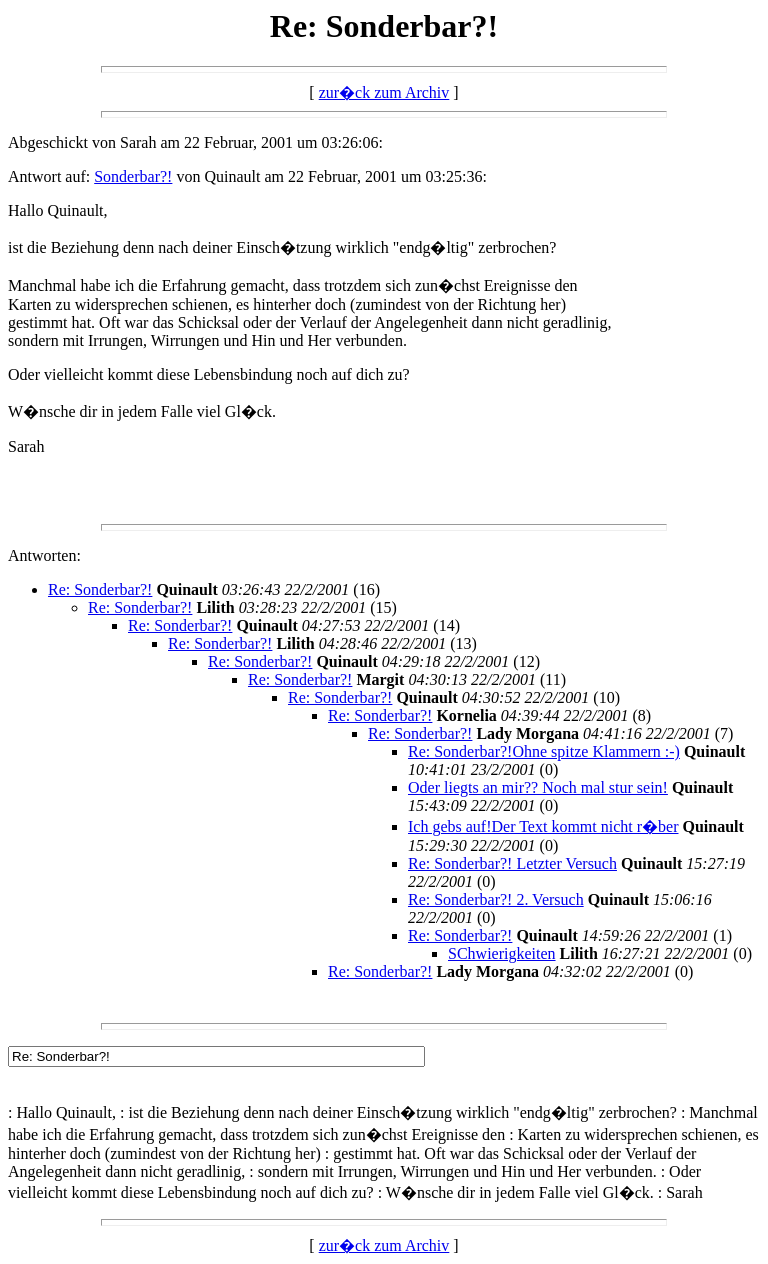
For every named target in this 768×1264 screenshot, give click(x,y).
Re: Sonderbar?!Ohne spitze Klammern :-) (544, 751)
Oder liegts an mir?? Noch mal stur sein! (538, 787)
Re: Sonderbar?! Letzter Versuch (512, 863)
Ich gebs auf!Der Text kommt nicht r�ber (543, 826)
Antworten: (44, 555)
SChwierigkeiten (502, 953)
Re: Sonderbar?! (100, 589)
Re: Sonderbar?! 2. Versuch (496, 899)
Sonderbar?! (133, 176)
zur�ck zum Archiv (384, 92)
